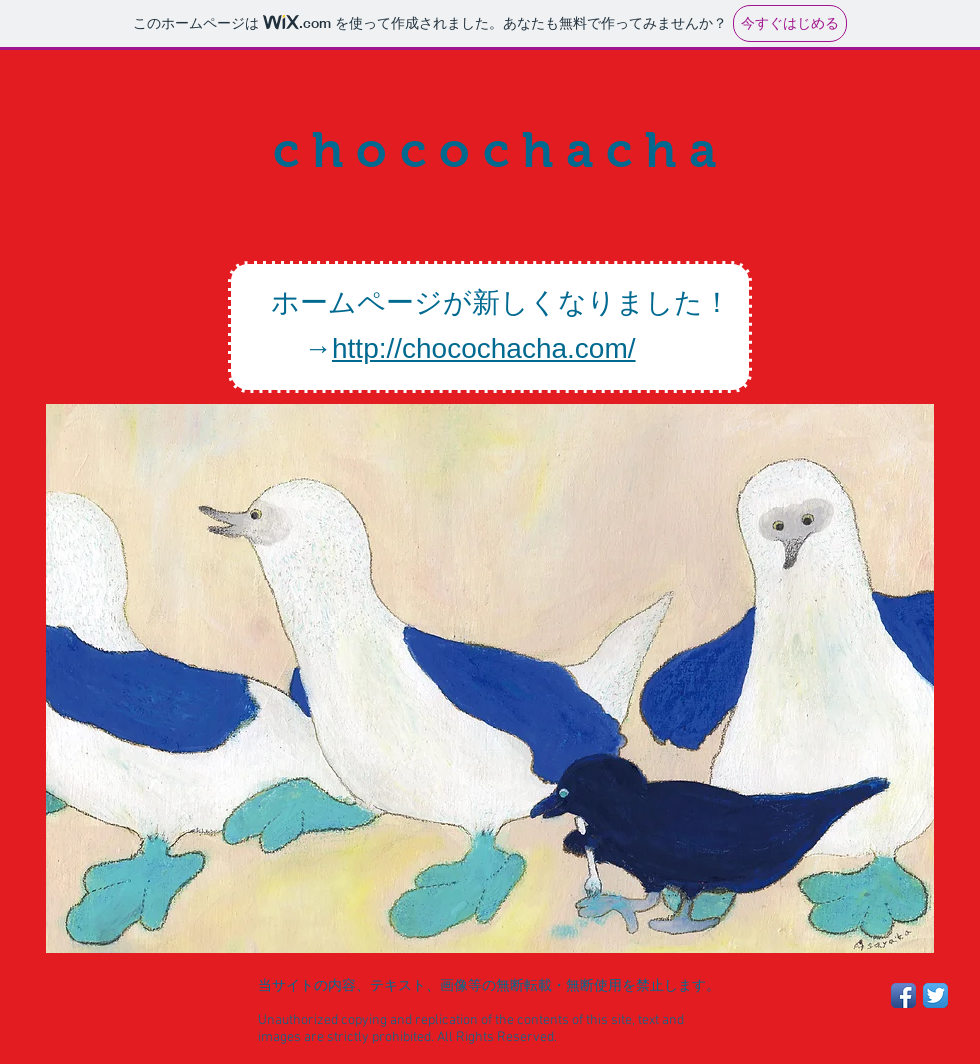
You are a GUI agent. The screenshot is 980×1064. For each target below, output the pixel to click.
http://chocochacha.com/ (484, 348)
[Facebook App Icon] (903, 995)
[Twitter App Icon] (935, 995)
